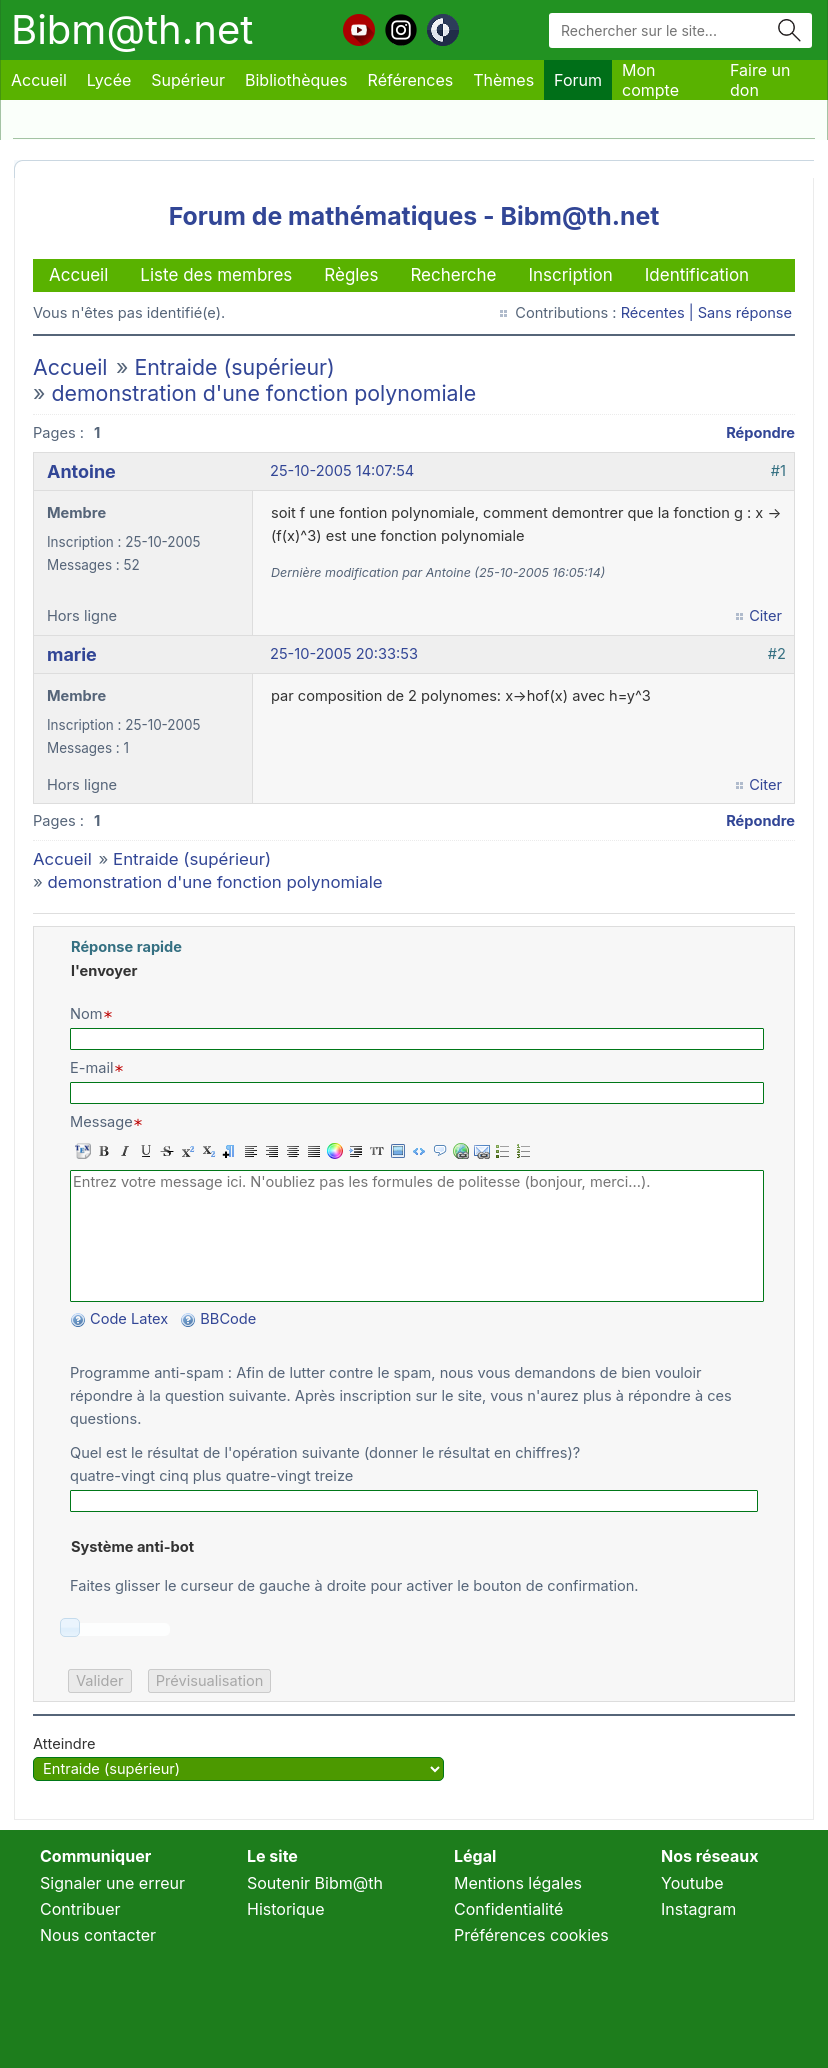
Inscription (570, 275)
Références (411, 80)
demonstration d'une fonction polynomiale (263, 393)
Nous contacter (98, 1935)
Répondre (760, 433)
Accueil (39, 80)
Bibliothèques (296, 80)
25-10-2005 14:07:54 (342, 471)
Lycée (109, 80)
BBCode (230, 1319)
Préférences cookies (531, 1935)
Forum (578, 80)
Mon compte (650, 80)
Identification (697, 275)
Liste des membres (216, 275)
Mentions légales (518, 1883)
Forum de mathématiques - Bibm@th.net (414, 216)
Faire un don (760, 80)
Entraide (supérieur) (234, 367)
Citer (765, 616)
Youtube (692, 1883)
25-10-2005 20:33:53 (344, 654)
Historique (286, 1909)
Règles (351, 275)
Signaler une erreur (112, 1883)
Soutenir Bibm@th (315, 1883)
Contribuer (80, 1909)
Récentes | (659, 313)
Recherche (453, 275)
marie (72, 654)
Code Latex (129, 1319)
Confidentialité (508, 1909)
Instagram (698, 1909)
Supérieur (188, 80)
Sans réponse (745, 313)
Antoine (81, 471)
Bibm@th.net (132, 29)
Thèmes (503, 80)
